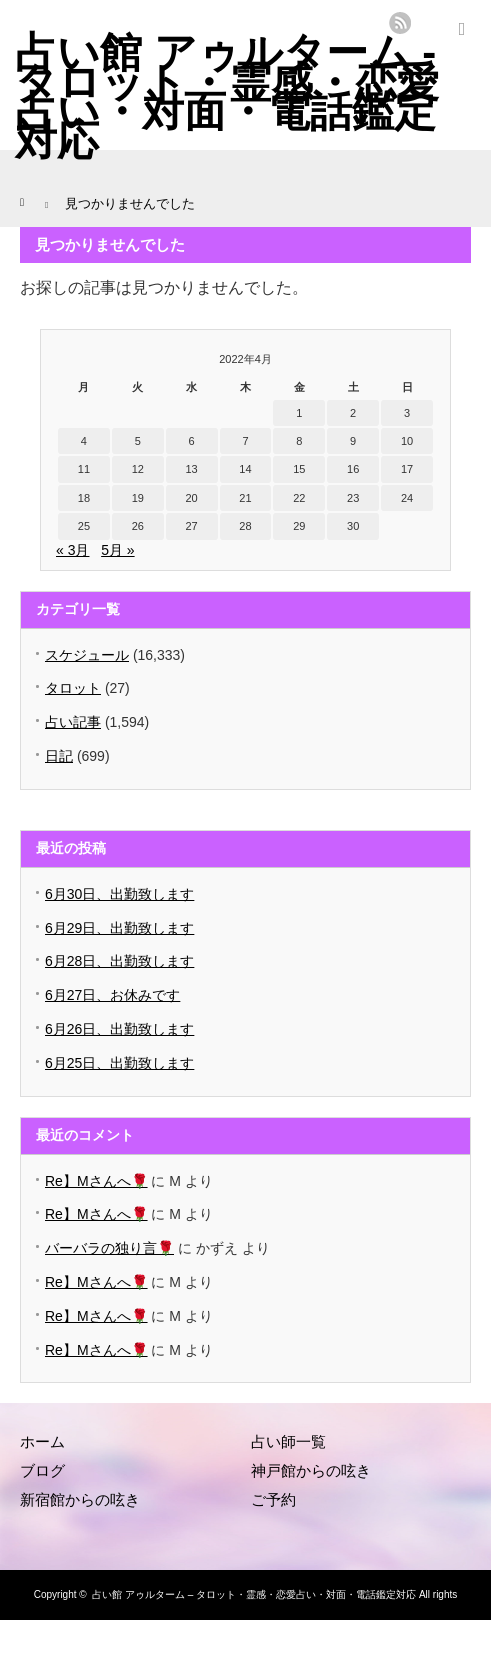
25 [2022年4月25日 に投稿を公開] (84, 526)
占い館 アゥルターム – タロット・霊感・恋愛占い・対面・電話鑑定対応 (254, 1594)
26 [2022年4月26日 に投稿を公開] (138, 526)
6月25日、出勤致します (119, 1063)
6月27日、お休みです (112, 995)
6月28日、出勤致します (119, 961)
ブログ (42, 1470)
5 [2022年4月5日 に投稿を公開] (138, 441)
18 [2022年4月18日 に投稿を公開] (84, 498)
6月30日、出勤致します (119, 894)
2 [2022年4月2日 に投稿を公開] (353, 413)
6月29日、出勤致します (119, 928)
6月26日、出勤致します (119, 1029)
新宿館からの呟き (80, 1499)
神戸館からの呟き (311, 1470)
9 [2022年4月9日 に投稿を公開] (353, 441)
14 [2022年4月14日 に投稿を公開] (245, 469)
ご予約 (273, 1499)
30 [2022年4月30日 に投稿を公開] (353, 526)
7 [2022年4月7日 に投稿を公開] (245, 441)
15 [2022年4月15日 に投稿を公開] (299, 469)
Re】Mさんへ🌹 (96, 1181)
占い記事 (73, 722)
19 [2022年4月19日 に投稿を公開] (138, 498)
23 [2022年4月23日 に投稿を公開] (353, 498)
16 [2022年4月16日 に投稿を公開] (353, 469)
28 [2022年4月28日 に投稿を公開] (245, 526)
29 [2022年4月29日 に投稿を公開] (299, 526)
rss (400, 23)
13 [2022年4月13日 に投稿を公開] (191, 469)
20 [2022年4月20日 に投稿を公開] (191, 498)
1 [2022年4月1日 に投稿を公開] (299, 413)
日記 (59, 756)
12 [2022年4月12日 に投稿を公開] (138, 469)
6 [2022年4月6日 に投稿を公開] (192, 441)
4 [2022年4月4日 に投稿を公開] (84, 441)
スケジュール (87, 655)
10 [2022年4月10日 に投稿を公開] (407, 441)
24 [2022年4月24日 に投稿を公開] (407, 498)
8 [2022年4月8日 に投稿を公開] (299, 441)
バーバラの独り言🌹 (109, 1248)
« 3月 (72, 550)
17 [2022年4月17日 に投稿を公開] (407, 469)
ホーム (42, 1441)
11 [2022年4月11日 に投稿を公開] (84, 469)
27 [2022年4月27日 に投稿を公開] (191, 526)
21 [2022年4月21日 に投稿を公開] (245, 498)
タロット (73, 688)
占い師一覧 (288, 1441)
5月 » (117, 550)
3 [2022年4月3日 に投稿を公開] (407, 413)
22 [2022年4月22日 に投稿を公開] (299, 498)
